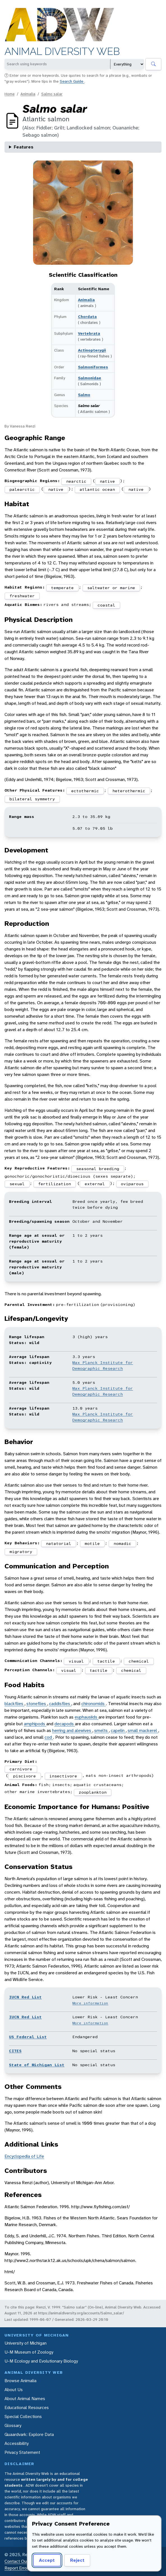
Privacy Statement (22, 2452)
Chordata (87, 316)
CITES (15, 2050)
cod (49, 1737)
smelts (101, 1730)
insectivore (63, 1775)
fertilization (54, 1183)
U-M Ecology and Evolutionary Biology (41, 2361)
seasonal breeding (97, 1168)
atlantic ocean (97, 489)
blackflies (14, 1704)
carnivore (21, 1768)
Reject (77, 2560)
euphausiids (86, 1717)
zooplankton (93, 1792)
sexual (17, 1183)
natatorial (58, 1543)
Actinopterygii (92, 350)
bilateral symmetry (32, 798)
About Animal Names (24, 2398)
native (107, 481)
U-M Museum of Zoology (28, 2352)
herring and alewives (72, 1730)
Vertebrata (89, 333)
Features (23, 147)
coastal (106, 605)
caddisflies (60, 1704)
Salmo (84, 394)
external (95, 1183)
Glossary (12, 2425)
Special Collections (23, 2416)
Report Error (16, 2568)
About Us (13, 2390)
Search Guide (72, 81)
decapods (64, 1724)
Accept (47, 2560)
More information (90, 2003)
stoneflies (36, 1704)
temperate (62, 587)
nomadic (122, 1543)
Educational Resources (26, 2407)
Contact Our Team (22, 2561)
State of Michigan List (36, 2064)
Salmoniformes (93, 366)
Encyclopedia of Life (24, 2156)
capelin (118, 1730)
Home (9, 93)
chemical (139, 1661)
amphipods (35, 1724)
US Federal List (28, 2036)
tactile (106, 1661)
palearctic (22, 489)
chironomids (93, 1704)
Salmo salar (52, 93)
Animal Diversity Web (62, 51)
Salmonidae (89, 377)
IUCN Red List (25, 1997)
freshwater (22, 595)
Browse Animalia (20, 2381)
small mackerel (143, 1730)
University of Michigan (25, 2343)
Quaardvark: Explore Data (29, 2434)
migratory (21, 1551)
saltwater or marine (111, 587)
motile (92, 1543)
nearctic (76, 481)
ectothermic (85, 790)
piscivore (24, 1775)
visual (76, 1661)
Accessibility (16, 2443)
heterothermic (128, 790)
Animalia (27, 93)
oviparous (132, 1183)
